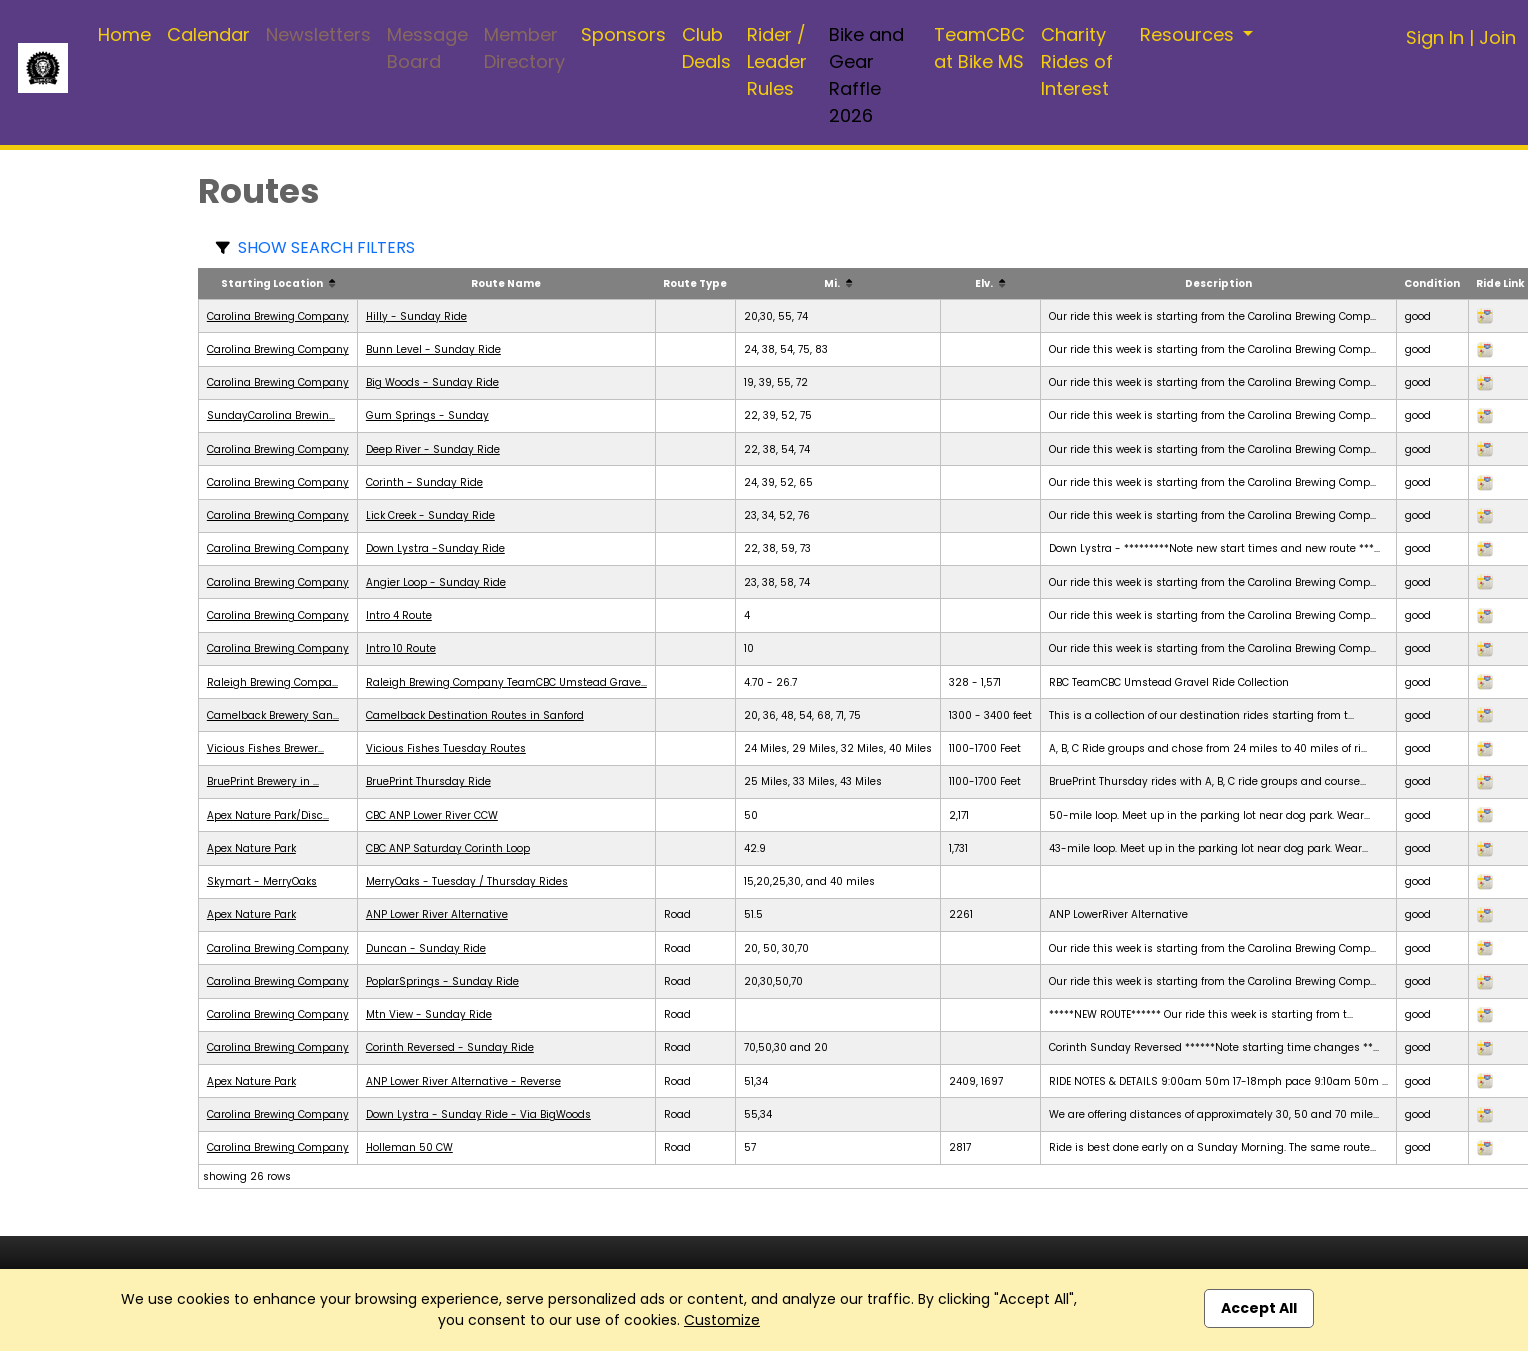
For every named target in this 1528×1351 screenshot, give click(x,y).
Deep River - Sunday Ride (433, 449)
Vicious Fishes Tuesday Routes (446, 748)
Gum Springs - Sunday (427, 415)
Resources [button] (1189, 34)
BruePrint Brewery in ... (263, 781)
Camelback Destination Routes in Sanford (475, 715)
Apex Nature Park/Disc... (268, 815)
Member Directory (524, 48)
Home (124, 34)
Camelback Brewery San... (273, 715)
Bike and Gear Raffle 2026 (866, 75)
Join (1497, 37)
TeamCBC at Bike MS (979, 48)
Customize (722, 1320)
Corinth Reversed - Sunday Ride (450, 1047)
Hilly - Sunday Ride (416, 316)
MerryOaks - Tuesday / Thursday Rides (467, 881)
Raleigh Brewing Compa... (272, 682)
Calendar (208, 34)
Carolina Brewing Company (278, 316)
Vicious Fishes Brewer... (265, 748)
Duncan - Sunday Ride (426, 948)
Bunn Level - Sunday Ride (433, 349)
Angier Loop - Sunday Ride (436, 582)
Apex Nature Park (251, 848)
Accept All (1259, 1308)
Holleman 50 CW (409, 1147)
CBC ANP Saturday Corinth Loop (448, 848)
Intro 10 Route (401, 648)
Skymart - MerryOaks (262, 881)
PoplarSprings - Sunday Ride (442, 981)
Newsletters (318, 34)
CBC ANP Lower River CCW (432, 815)
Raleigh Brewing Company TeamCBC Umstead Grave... (506, 682)
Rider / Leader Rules (777, 61)
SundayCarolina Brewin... (271, 415)
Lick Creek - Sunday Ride (430, 515)
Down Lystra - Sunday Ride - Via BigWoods (478, 1114)
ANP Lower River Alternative (437, 914)
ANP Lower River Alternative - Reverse (463, 1081)
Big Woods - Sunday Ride (432, 382)
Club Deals (706, 48)
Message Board (427, 48)
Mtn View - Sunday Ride (429, 1014)
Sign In (1435, 37)
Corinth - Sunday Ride (424, 482)
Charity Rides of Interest (1077, 61)
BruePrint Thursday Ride (428, 781)
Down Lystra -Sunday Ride (435, 548)
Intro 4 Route (399, 615)
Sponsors (623, 34)
